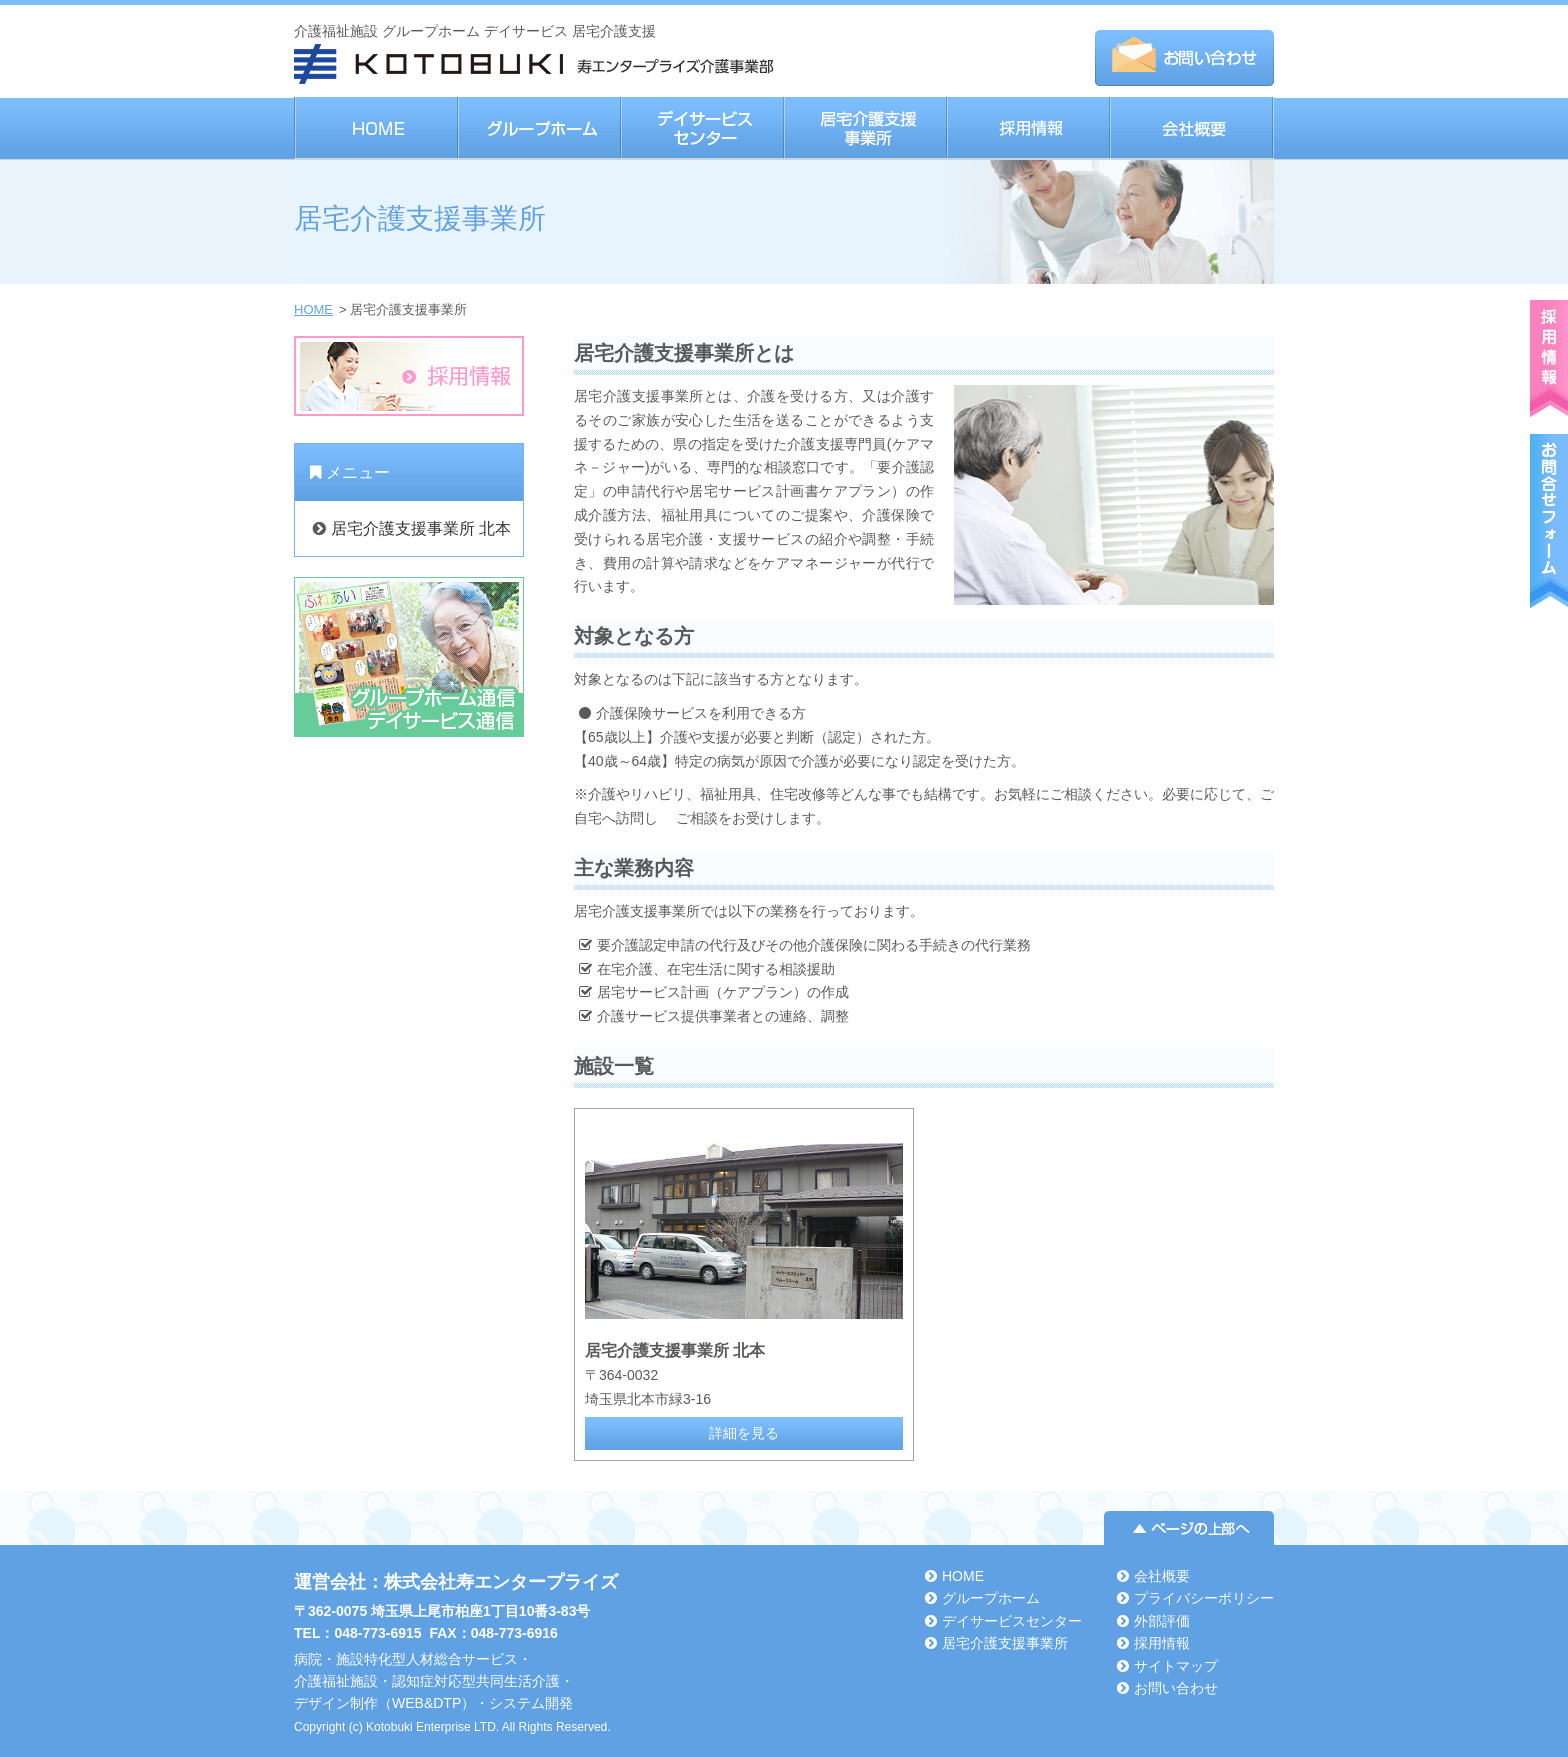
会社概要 (1191, 128)
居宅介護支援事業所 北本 (421, 528)
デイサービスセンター (701, 128)
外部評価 (1162, 1621)
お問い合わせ (1176, 1688)
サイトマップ (1176, 1666)
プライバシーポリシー (1204, 1598)
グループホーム (538, 128)
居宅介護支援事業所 (864, 128)
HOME (375, 128)
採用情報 (1027, 128)
